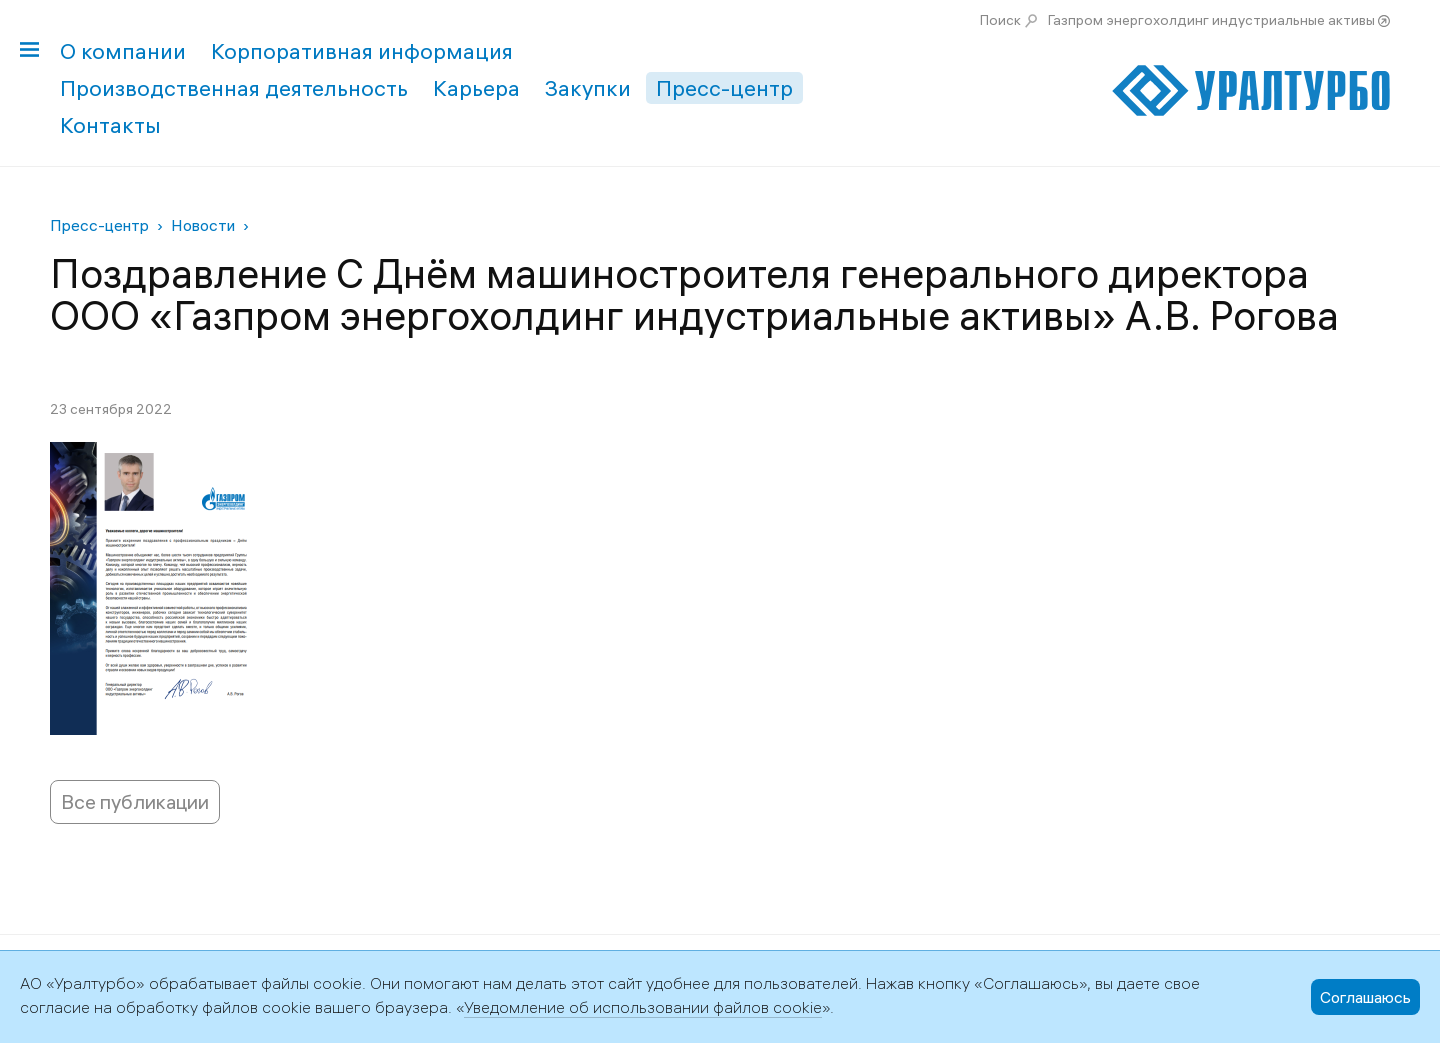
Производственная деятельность (234, 88)
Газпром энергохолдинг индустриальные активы (1211, 20)
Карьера (476, 88)
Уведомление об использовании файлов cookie (643, 1007)
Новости (203, 225)
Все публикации (135, 801)
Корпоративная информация (362, 51)
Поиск (1000, 20)
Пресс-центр (724, 88)
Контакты (110, 125)
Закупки (588, 88)
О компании (123, 51)
